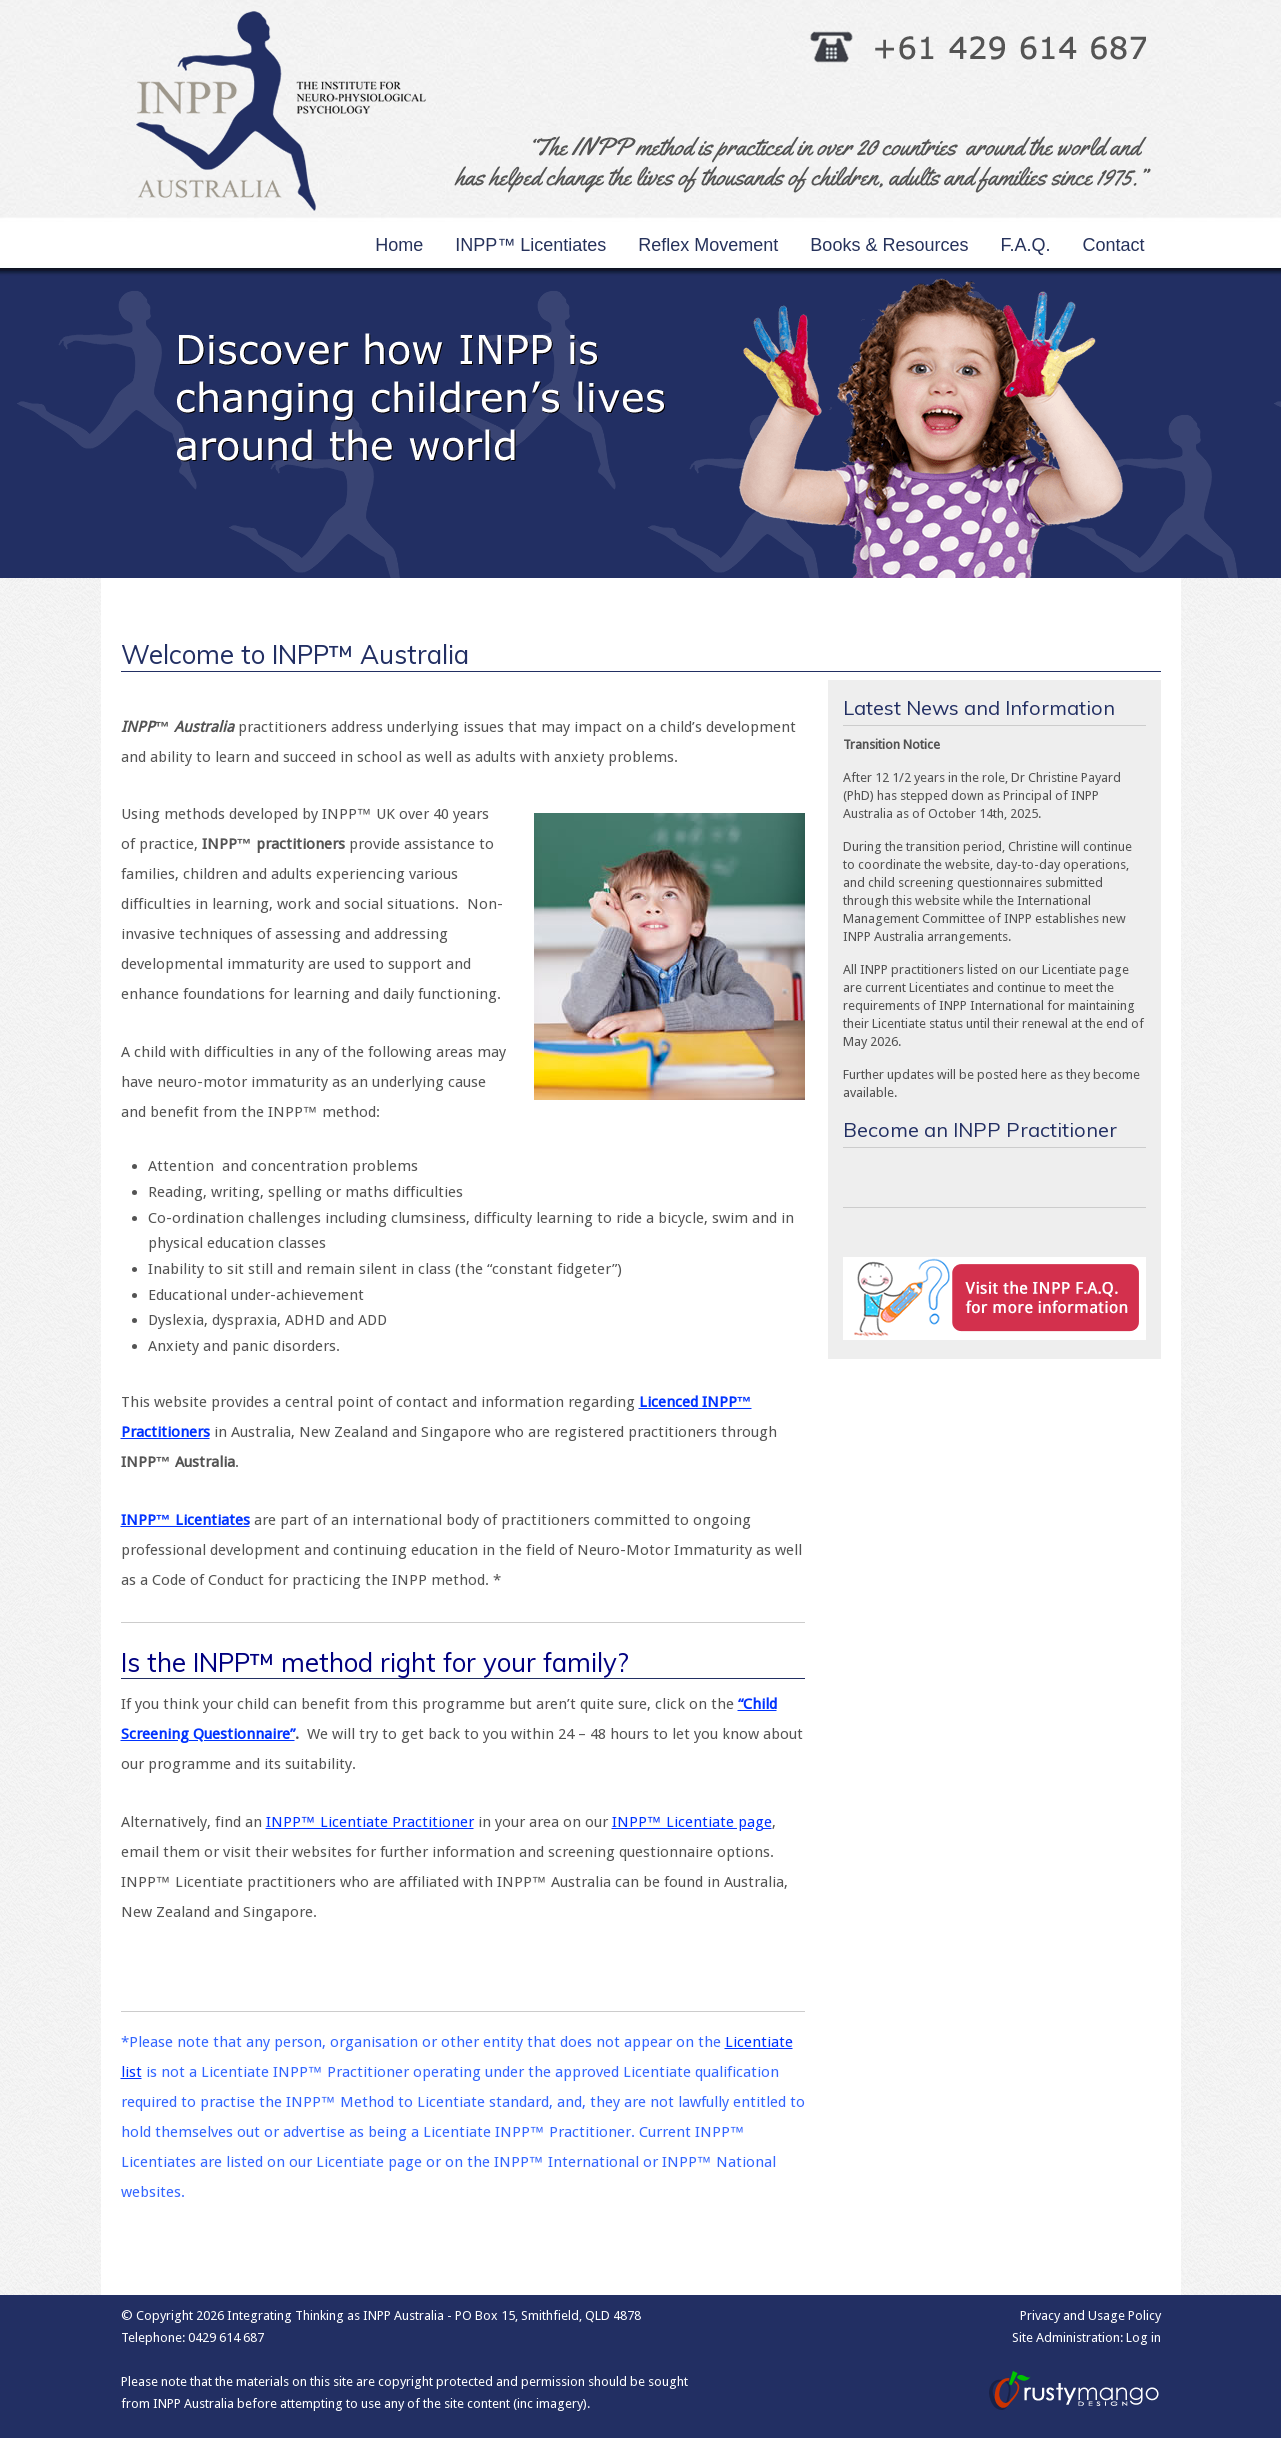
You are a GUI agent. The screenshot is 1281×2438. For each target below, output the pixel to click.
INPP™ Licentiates (185, 1520)
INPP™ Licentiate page (692, 1822)
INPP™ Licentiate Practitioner (370, 1822)
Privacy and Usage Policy (1090, 2315)
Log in (1143, 2337)
